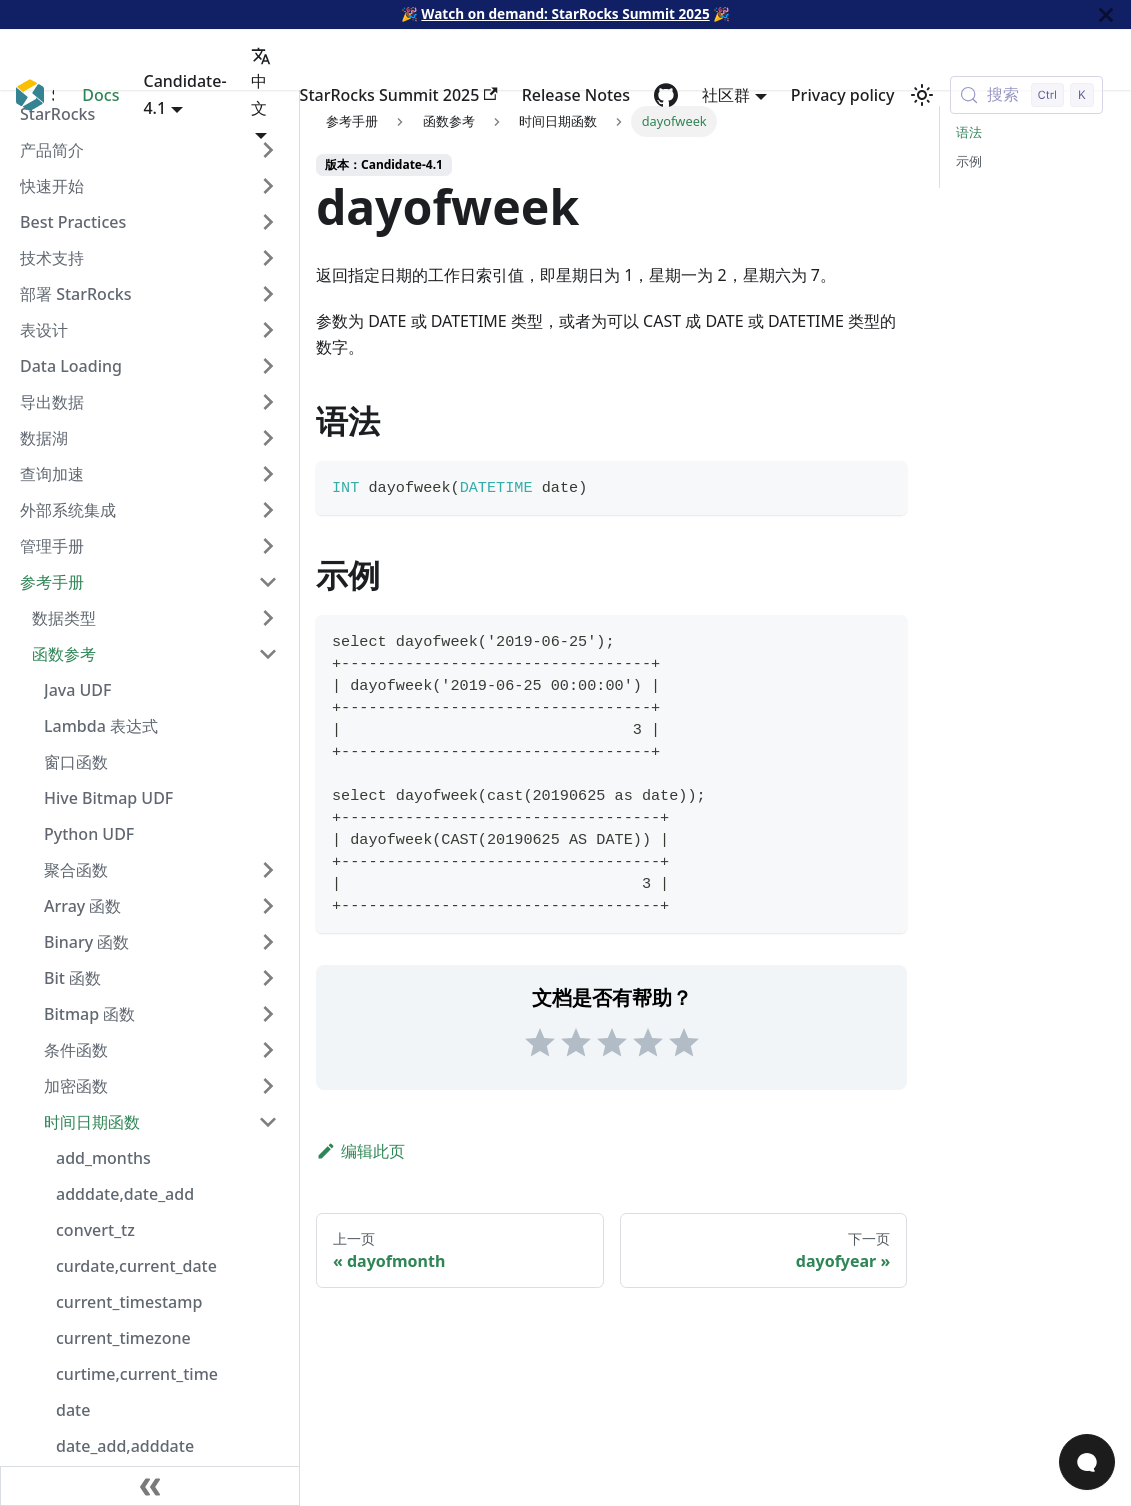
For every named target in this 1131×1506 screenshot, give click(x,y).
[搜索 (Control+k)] (1026, 95)
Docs (100, 95)
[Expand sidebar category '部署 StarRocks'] (268, 294)
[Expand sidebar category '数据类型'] (268, 618)
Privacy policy (843, 95)
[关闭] (1106, 14)
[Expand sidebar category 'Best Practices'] (268, 222)
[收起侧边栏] (150, 1486)
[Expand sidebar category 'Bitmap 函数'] (268, 1014)
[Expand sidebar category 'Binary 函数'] (268, 942)
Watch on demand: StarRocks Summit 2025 (565, 13)
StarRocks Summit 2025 (399, 95)
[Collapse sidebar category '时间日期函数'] (268, 1122)
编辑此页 (360, 1151)
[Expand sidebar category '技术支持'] (268, 258)
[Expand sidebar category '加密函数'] (268, 1086)
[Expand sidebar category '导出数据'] (268, 402)
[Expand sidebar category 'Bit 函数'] (268, 978)
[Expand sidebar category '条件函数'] (268, 1050)
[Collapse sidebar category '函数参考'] (268, 654)
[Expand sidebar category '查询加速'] (268, 474)
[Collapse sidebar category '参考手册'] (268, 582)
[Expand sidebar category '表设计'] (268, 330)
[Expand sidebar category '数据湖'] (268, 438)
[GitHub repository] (666, 95)
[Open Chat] (1087, 1462)
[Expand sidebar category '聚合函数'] (268, 870)
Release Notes (576, 95)
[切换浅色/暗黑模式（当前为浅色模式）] (922, 95)
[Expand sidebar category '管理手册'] (268, 546)
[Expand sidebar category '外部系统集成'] (268, 510)
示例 (969, 161)
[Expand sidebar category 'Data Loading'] (268, 366)
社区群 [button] (726, 95)
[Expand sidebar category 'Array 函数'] (268, 906)
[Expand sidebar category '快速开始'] (268, 186)
